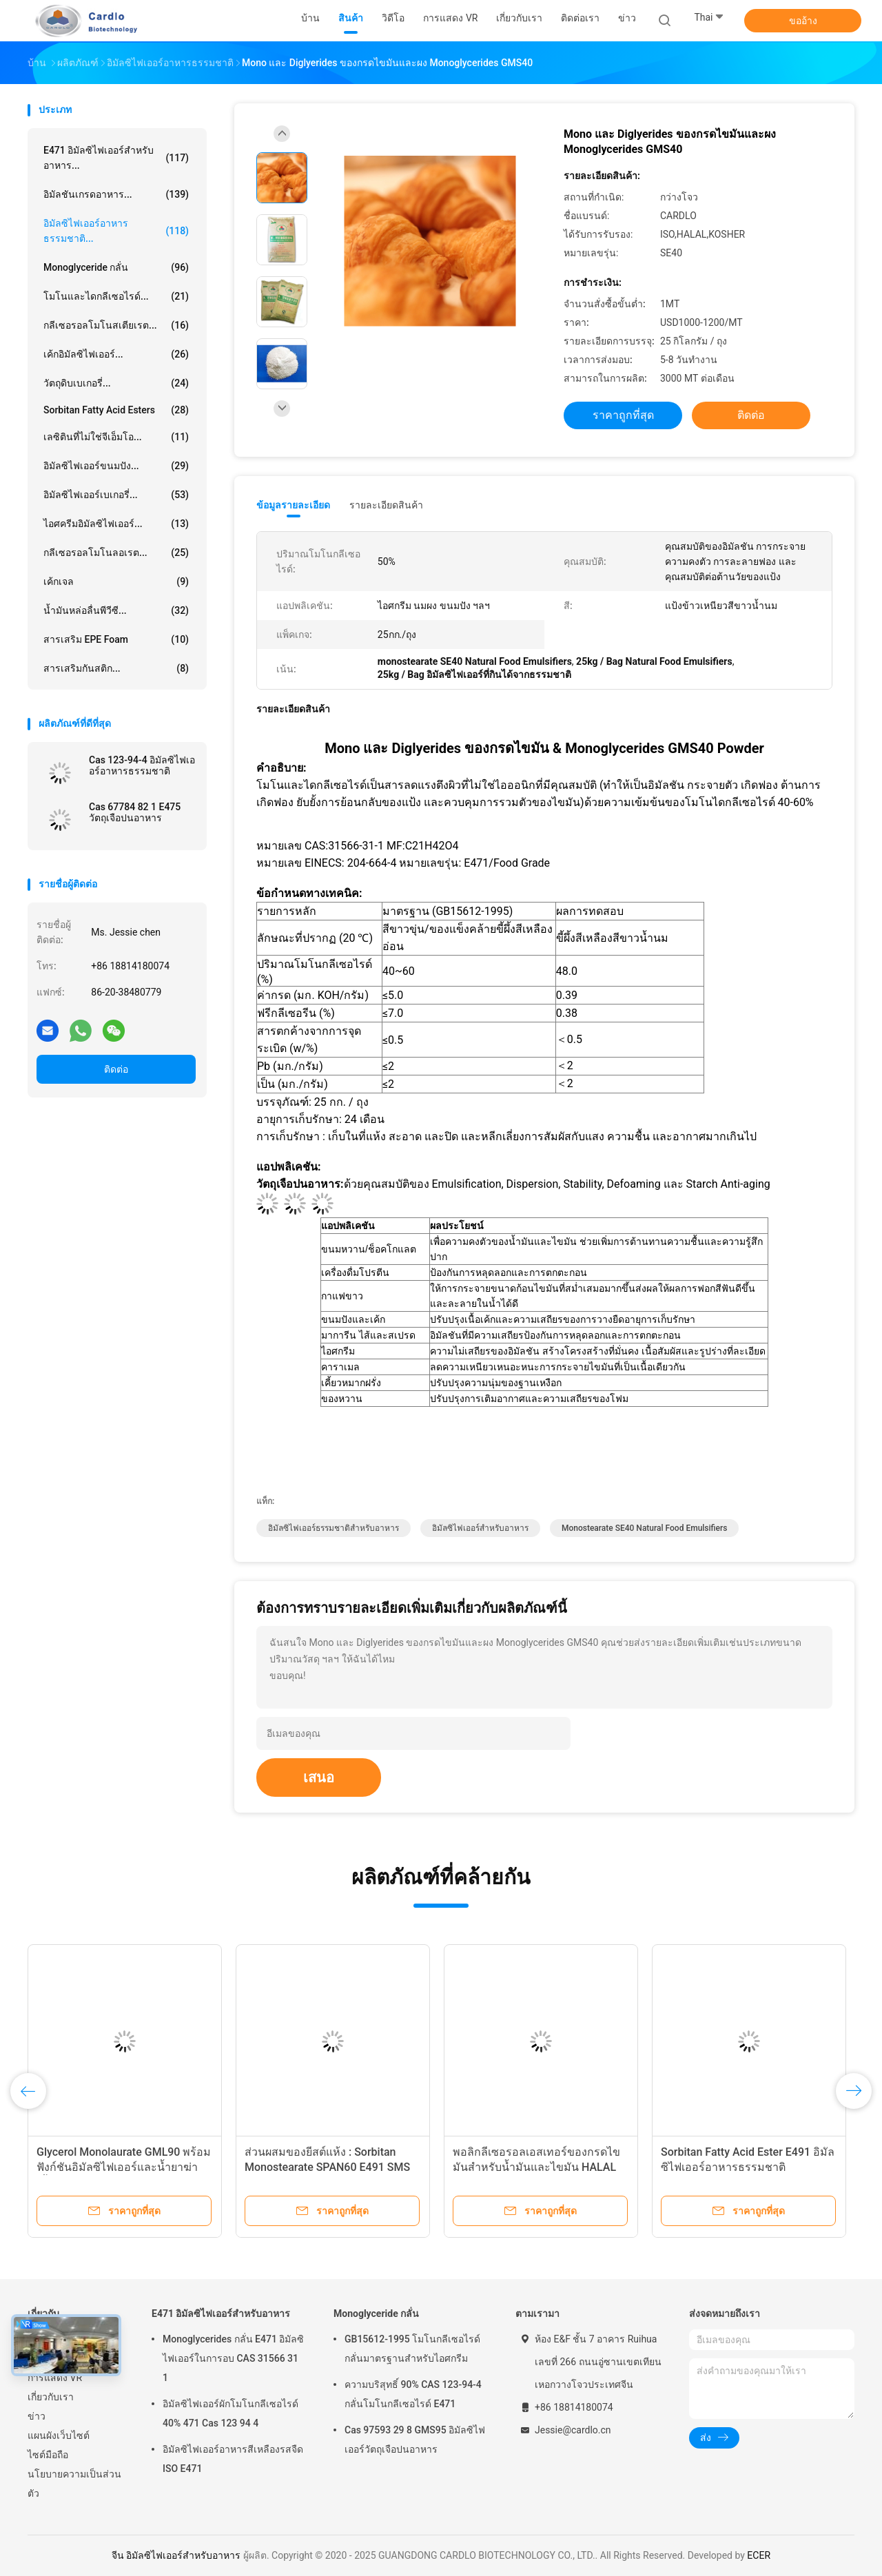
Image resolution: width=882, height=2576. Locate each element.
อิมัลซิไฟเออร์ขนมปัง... (116, 466)
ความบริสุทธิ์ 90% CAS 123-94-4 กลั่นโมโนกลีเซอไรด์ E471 (413, 2394)
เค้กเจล (116, 581)
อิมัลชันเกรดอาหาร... (116, 194)
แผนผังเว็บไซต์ (59, 2435)
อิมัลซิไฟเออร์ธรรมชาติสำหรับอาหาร (333, 1528)
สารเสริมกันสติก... (116, 668)
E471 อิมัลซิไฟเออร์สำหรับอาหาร (221, 2313)
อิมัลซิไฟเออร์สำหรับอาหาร (480, 1528)
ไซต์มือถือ (48, 2454)
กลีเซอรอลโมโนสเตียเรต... (116, 325)
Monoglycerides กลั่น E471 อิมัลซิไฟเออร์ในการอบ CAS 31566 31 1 (233, 2358)
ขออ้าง (803, 20)
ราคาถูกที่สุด (623, 415)
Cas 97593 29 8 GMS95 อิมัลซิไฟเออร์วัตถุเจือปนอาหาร (415, 2439)
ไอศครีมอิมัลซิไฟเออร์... (116, 523)
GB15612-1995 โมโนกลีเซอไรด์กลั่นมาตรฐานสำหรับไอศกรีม (412, 2348)
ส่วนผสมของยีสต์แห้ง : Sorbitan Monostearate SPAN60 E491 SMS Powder (327, 2167)
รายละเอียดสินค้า (386, 505)
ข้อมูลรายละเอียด (293, 505)
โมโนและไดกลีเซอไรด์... (116, 296)
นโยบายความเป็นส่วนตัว (74, 2484)
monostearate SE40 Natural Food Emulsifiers (645, 1528)
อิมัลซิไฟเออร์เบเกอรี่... (116, 495)
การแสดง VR (55, 2377)
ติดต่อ (116, 1069)
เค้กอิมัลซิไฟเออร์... (116, 354)
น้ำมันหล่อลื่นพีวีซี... (116, 610)
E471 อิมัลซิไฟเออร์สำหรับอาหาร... (116, 158)
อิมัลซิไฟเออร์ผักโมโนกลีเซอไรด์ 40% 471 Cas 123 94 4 (230, 2413)
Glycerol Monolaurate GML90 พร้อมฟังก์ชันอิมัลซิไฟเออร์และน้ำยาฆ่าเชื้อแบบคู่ (124, 2167)
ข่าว (36, 2416)
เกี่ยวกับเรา (51, 2396)
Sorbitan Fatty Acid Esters (116, 410)
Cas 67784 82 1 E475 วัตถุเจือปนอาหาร (135, 812)
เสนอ (318, 1777)
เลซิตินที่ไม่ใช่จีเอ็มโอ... (116, 437)
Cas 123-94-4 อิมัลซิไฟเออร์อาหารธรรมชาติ (142, 765)
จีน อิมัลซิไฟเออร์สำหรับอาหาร (176, 2555)
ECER (758, 2555)
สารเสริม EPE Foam (116, 639)
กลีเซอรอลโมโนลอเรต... (116, 552)
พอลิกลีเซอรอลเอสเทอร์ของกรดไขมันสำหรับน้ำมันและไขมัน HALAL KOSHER (536, 2167)
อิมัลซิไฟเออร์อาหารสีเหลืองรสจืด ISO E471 (233, 2459)
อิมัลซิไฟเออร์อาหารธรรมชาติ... (116, 231)
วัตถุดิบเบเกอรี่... (116, 383)
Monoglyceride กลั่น (116, 267)
